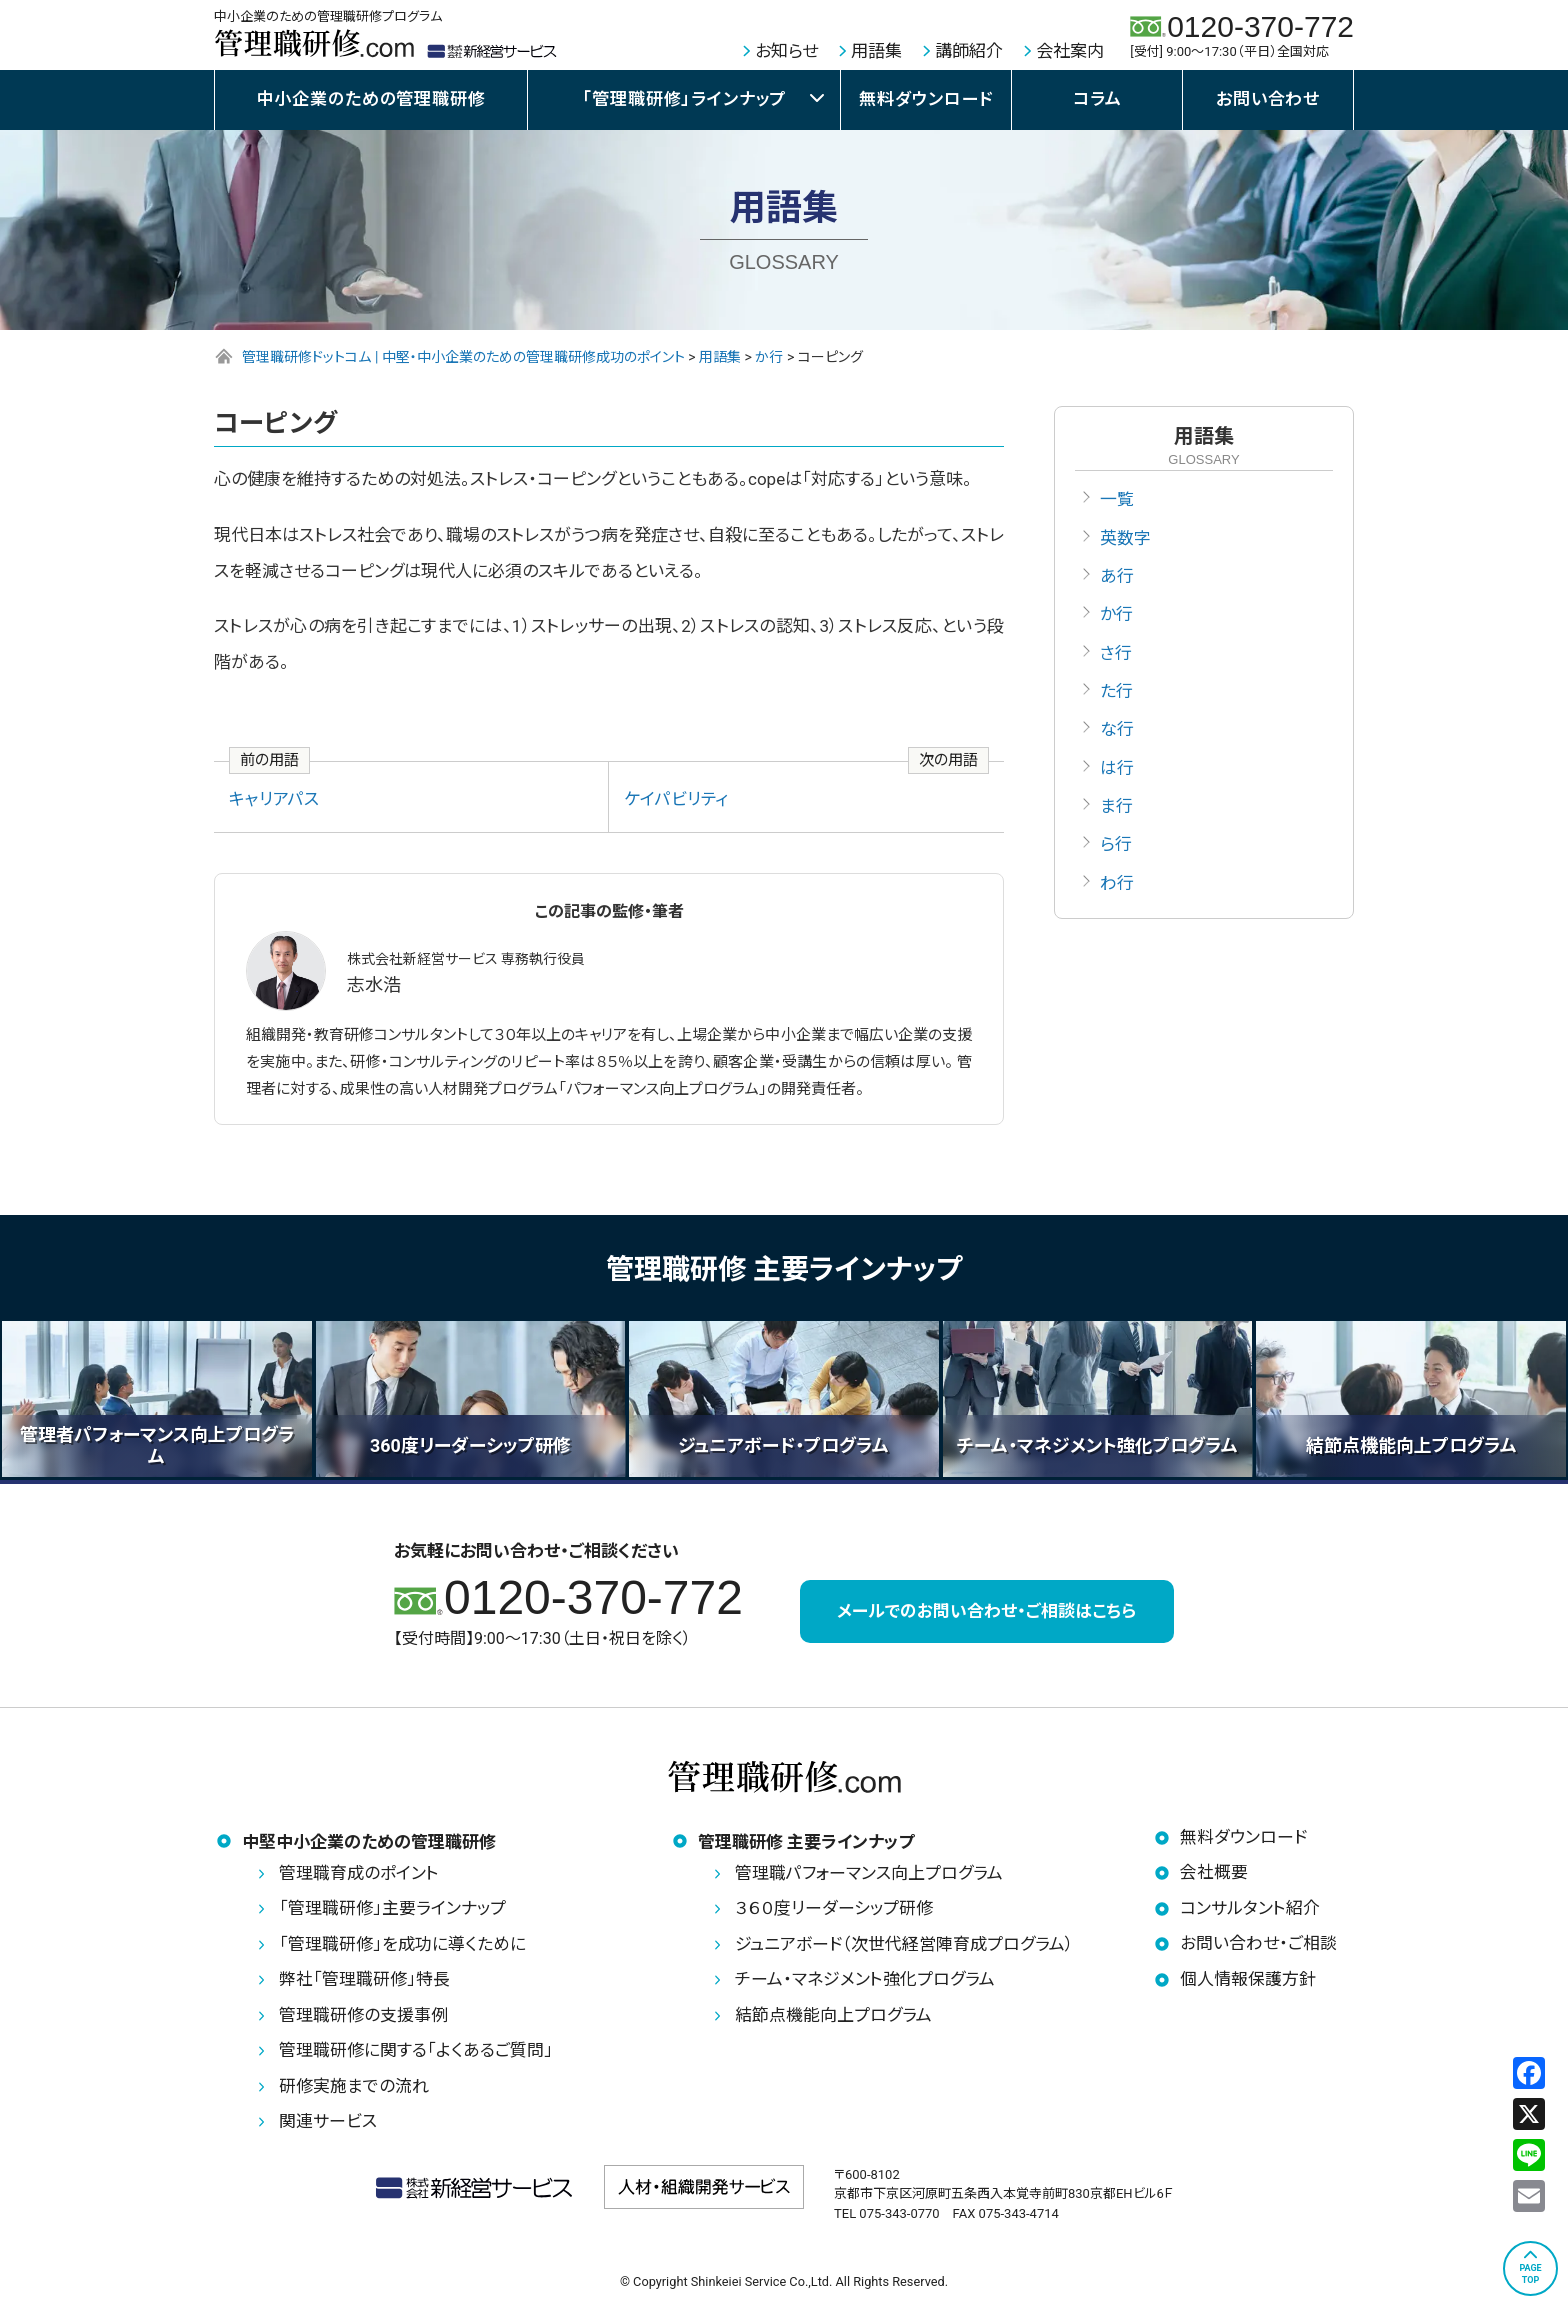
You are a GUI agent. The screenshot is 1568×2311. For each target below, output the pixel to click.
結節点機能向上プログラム (833, 2016)
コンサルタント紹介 (1250, 1909)
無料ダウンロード (926, 99)
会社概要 (1214, 1874)
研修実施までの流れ (354, 2087)
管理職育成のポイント (359, 1874)
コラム (1097, 99)
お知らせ (786, 51)
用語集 (876, 51)
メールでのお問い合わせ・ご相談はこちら (986, 1612)
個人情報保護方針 (1248, 1980)
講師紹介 (969, 51)
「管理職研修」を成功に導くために (402, 1945)
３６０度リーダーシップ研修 (834, 1910)
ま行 (1116, 809)
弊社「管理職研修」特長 (364, 1981)
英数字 (1125, 538)
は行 (1117, 770)
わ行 (1117, 886)
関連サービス (328, 2123)
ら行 (1116, 848)
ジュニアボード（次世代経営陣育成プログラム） (904, 1945)
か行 (1116, 616)
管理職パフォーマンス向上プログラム (869, 1874)
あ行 (1117, 577)
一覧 (1117, 499)
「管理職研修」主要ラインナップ (392, 1910)
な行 (1117, 732)
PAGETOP (1530, 2274)
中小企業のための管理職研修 (371, 99)
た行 (1116, 693)
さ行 (1116, 654)
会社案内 (1070, 51)
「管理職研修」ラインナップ (684, 99)
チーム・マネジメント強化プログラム (865, 1981)
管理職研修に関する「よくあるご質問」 (416, 2052)
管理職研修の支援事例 (363, 2016)
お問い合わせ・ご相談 (1258, 1945)
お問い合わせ (1268, 99)
